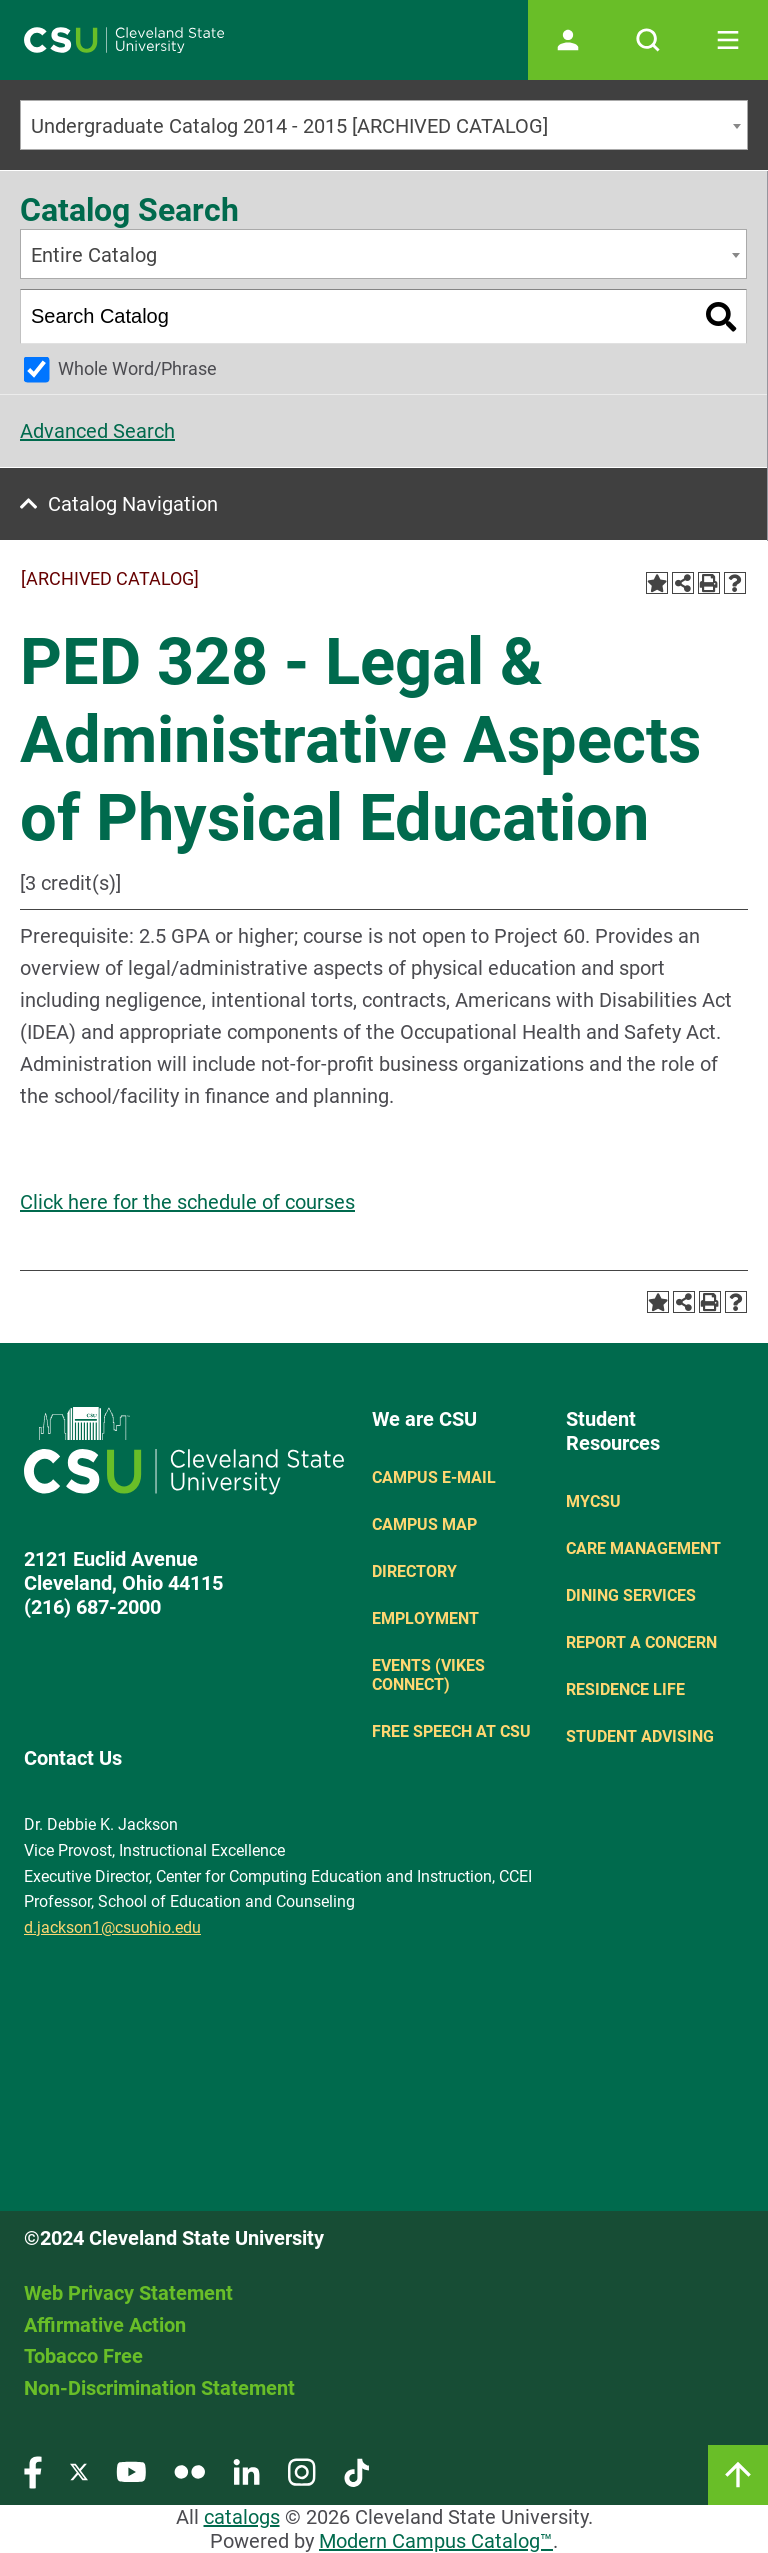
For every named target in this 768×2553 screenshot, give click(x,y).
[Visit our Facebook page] (33, 2471)
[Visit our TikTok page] (356, 2471)
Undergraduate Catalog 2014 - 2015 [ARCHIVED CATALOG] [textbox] (289, 126)
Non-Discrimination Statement (159, 2388)
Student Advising (640, 1736)
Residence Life (625, 1689)
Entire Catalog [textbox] (94, 255)
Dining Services (631, 1595)
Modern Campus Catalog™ (436, 2541)
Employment (425, 1618)
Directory (414, 1571)
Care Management (643, 1548)
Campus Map (424, 1524)
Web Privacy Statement (128, 2293)
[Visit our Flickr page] (189, 2471)
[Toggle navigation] (728, 40)
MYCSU (593, 1501)
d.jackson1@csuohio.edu (112, 1927)
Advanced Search (97, 431)
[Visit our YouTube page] (131, 2471)
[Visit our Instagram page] (302, 2471)
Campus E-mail (434, 1477)
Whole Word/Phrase (137, 368)
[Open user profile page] (568, 40)
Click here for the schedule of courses (187, 1202)
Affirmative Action (105, 2325)
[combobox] (384, 125)
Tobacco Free (83, 2356)
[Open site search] (648, 40)
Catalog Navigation (133, 504)
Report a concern (641, 1642)
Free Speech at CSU (451, 1731)
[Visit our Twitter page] (79, 2471)
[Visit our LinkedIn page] (246, 2471)
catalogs (242, 2517)
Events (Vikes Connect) (428, 1675)
